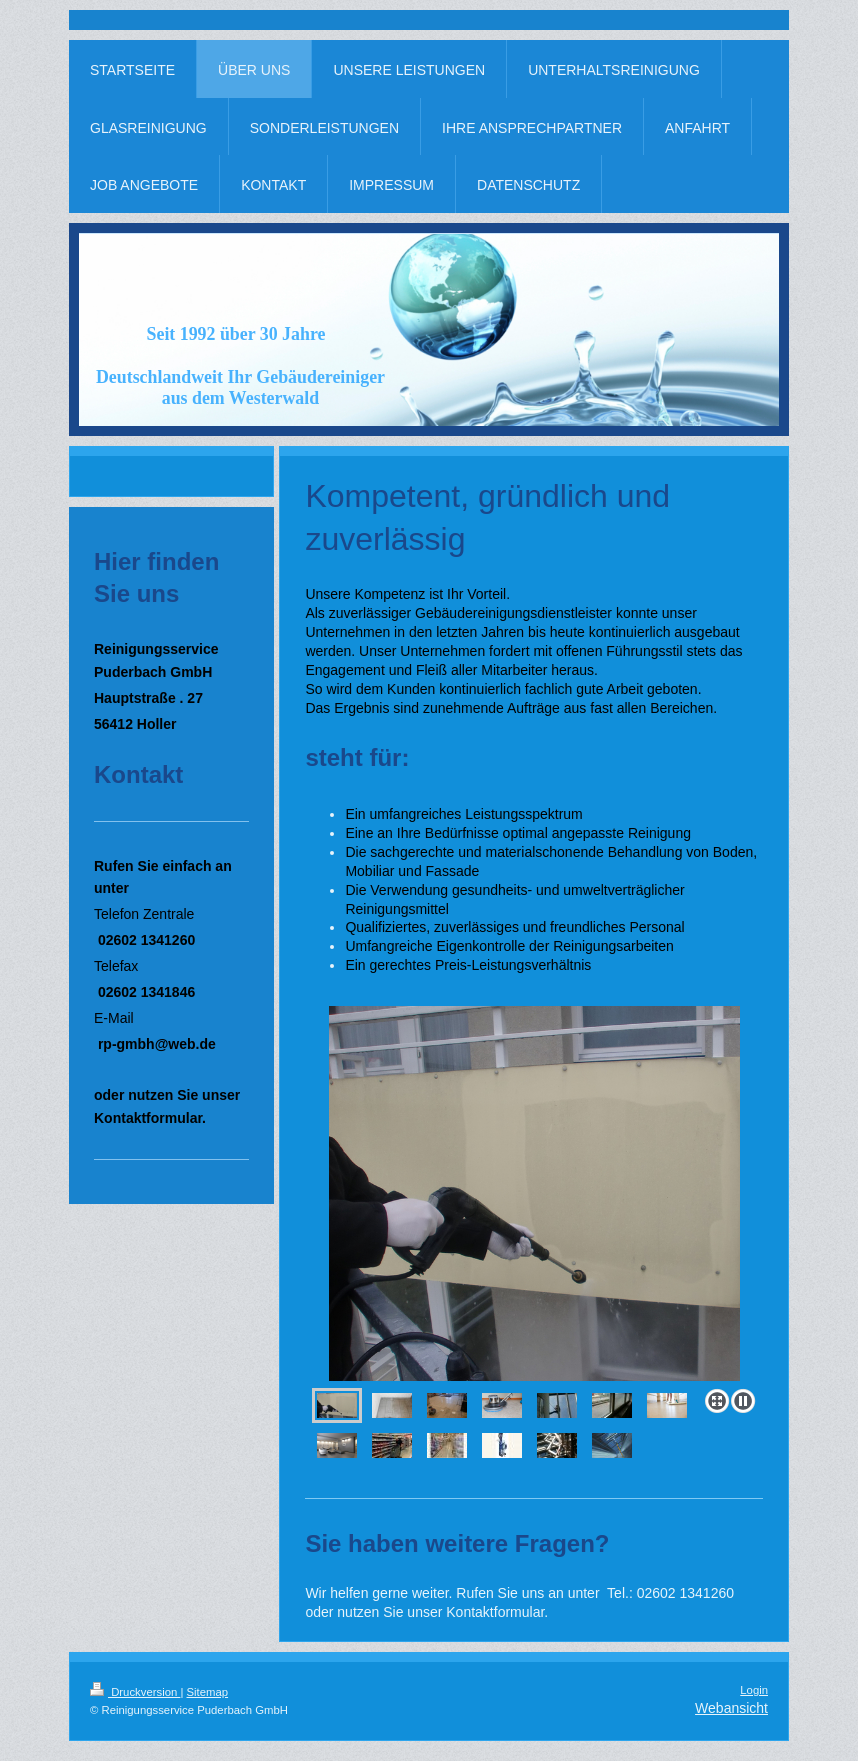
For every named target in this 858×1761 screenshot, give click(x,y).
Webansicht (731, 1708)
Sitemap (208, 1692)
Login (754, 1690)
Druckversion (135, 1692)
